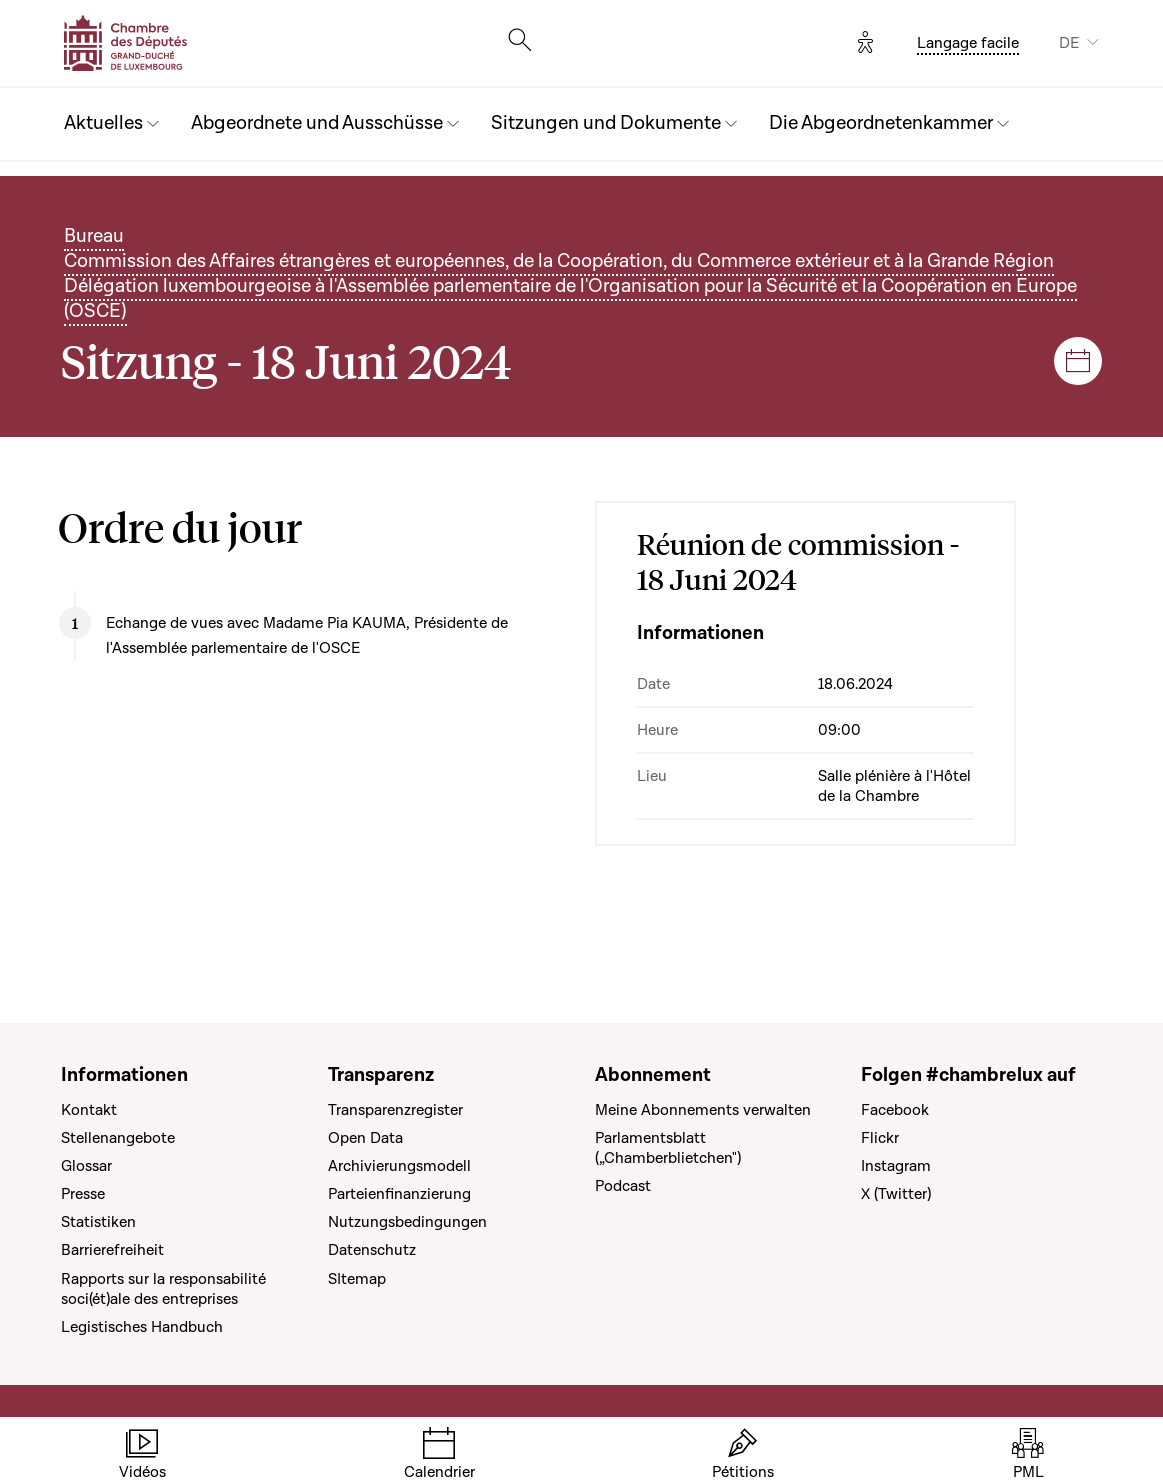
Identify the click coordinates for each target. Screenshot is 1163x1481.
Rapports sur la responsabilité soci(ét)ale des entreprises (163, 1289)
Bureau (94, 236)
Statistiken (98, 1222)
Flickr (880, 1138)
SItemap (357, 1279)
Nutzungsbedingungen (407, 1222)
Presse (83, 1194)
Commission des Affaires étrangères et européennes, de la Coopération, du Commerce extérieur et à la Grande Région (559, 261)
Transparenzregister (395, 1110)
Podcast (623, 1186)
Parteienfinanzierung (399, 1194)
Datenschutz (372, 1250)
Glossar (86, 1166)
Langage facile (968, 43)
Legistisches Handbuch (142, 1327)
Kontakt (89, 1110)
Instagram (896, 1166)
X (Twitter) (896, 1194)
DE (1069, 43)
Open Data (365, 1138)
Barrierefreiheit (112, 1250)
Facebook (895, 1110)
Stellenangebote (118, 1138)
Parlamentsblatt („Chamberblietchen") (668, 1148)
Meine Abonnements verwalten (703, 1110)
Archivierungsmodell (399, 1166)
